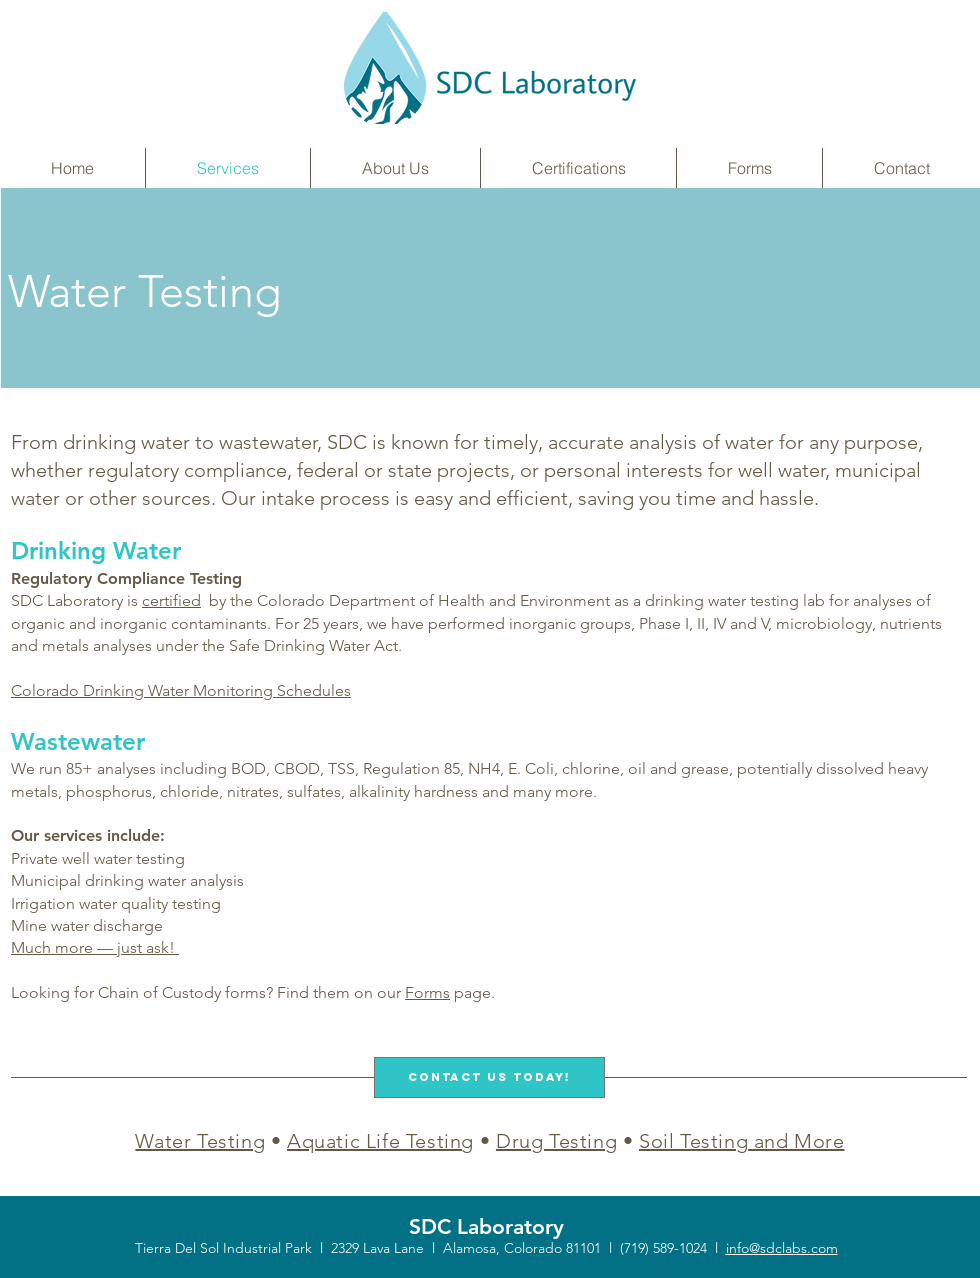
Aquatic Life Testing (380, 1141)
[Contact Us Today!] (489, 1077)
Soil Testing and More (742, 1141)
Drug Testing (556, 1141)
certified (171, 600)
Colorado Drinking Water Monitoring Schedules (181, 690)
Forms (427, 992)
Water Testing (200, 1141)
